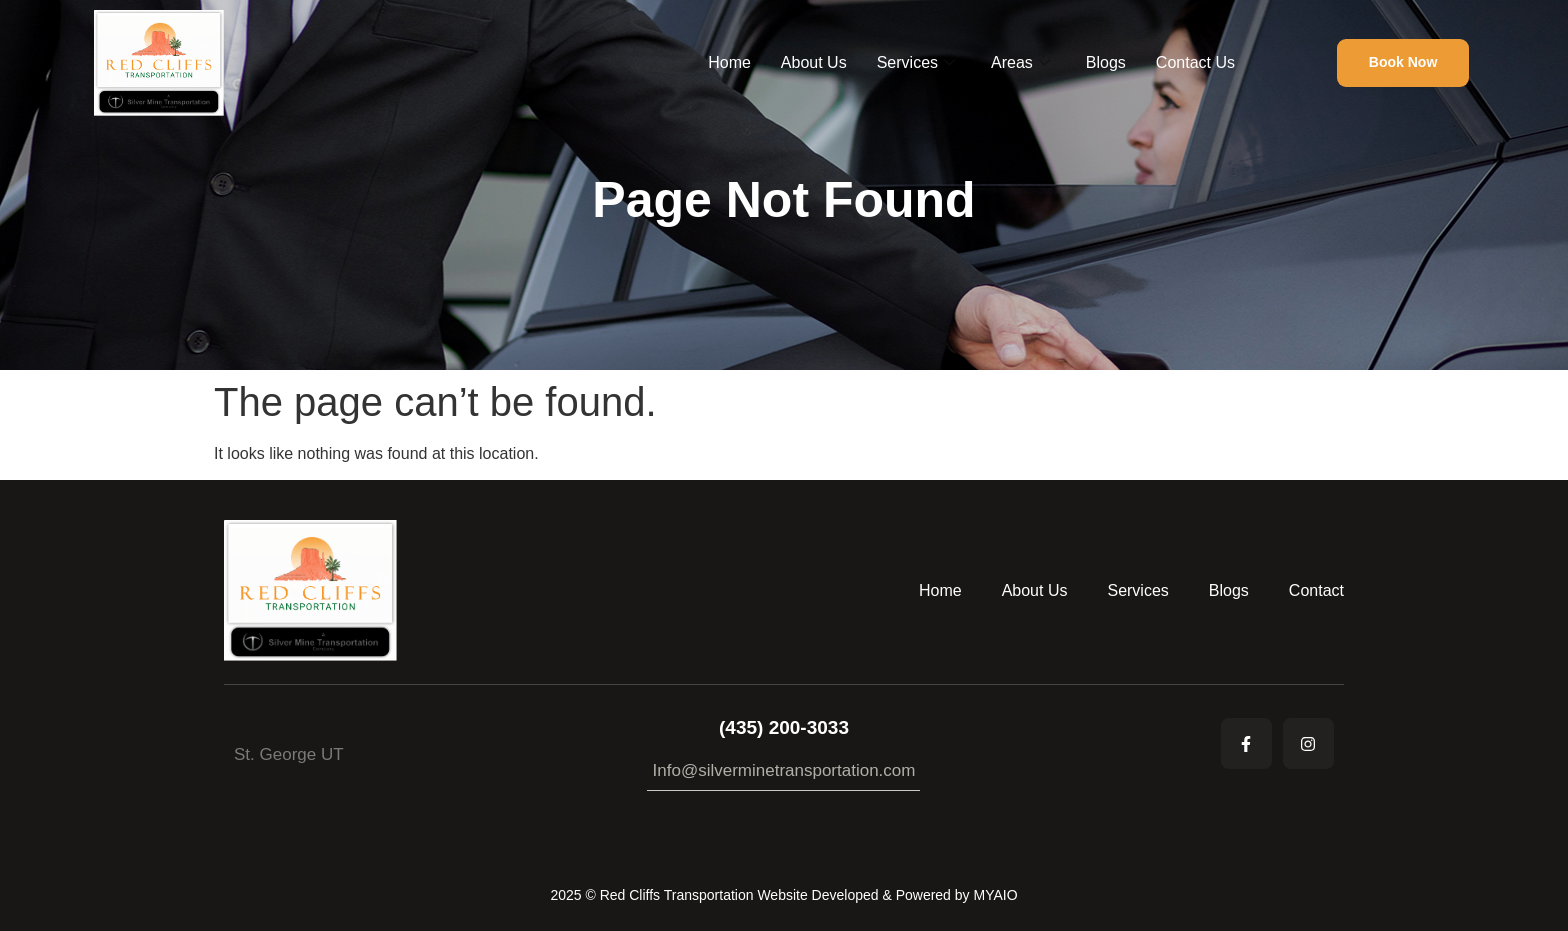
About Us (814, 62)
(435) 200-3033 (784, 727)
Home (729, 62)
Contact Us (1195, 62)
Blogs (1106, 62)
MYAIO (995, 895)
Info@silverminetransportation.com (784, 770)
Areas (1020, 63)
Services (916, 63)
